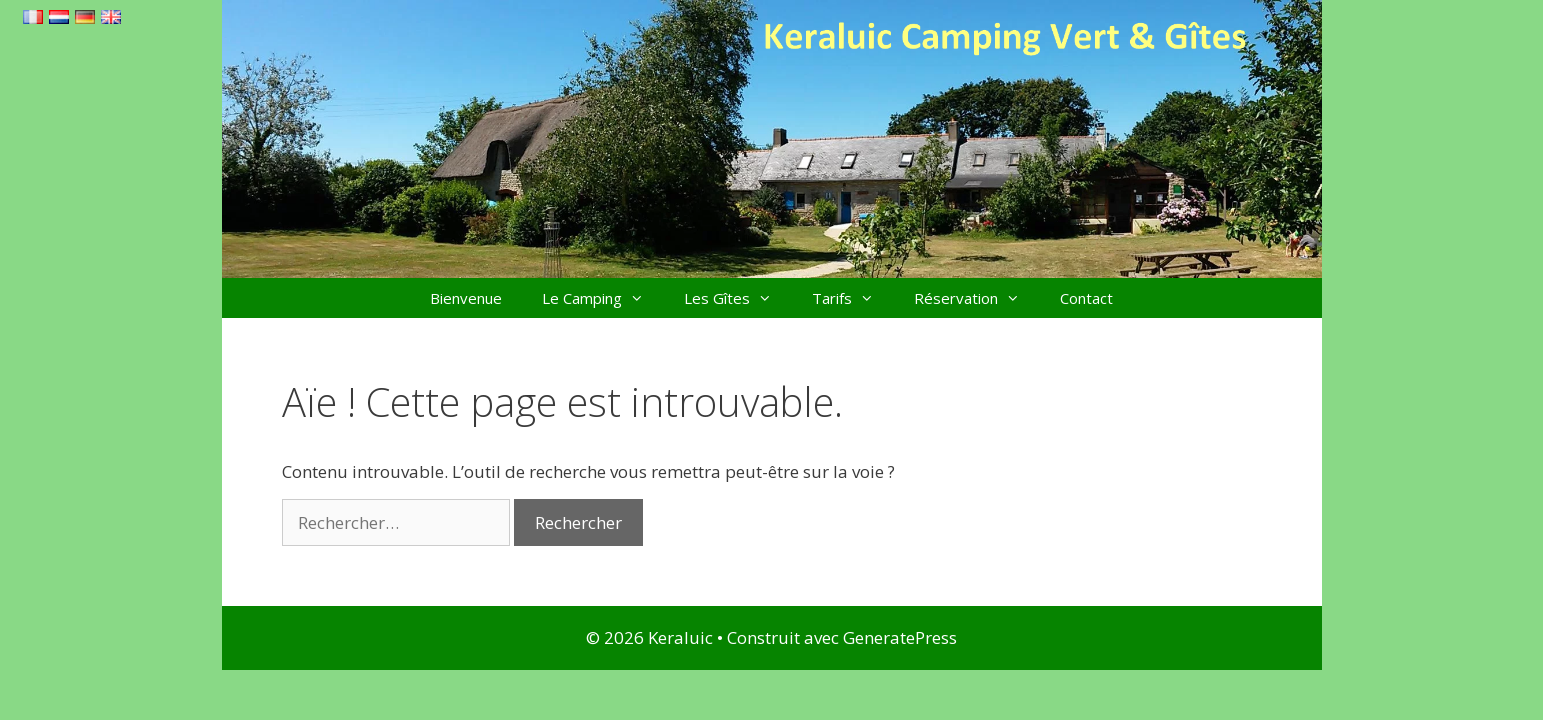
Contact (1086, 298)
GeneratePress (900, 637)
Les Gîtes (738, 298)
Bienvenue (466, 298)
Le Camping (603, 298)
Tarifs (853, 298)
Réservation (977, 298)
